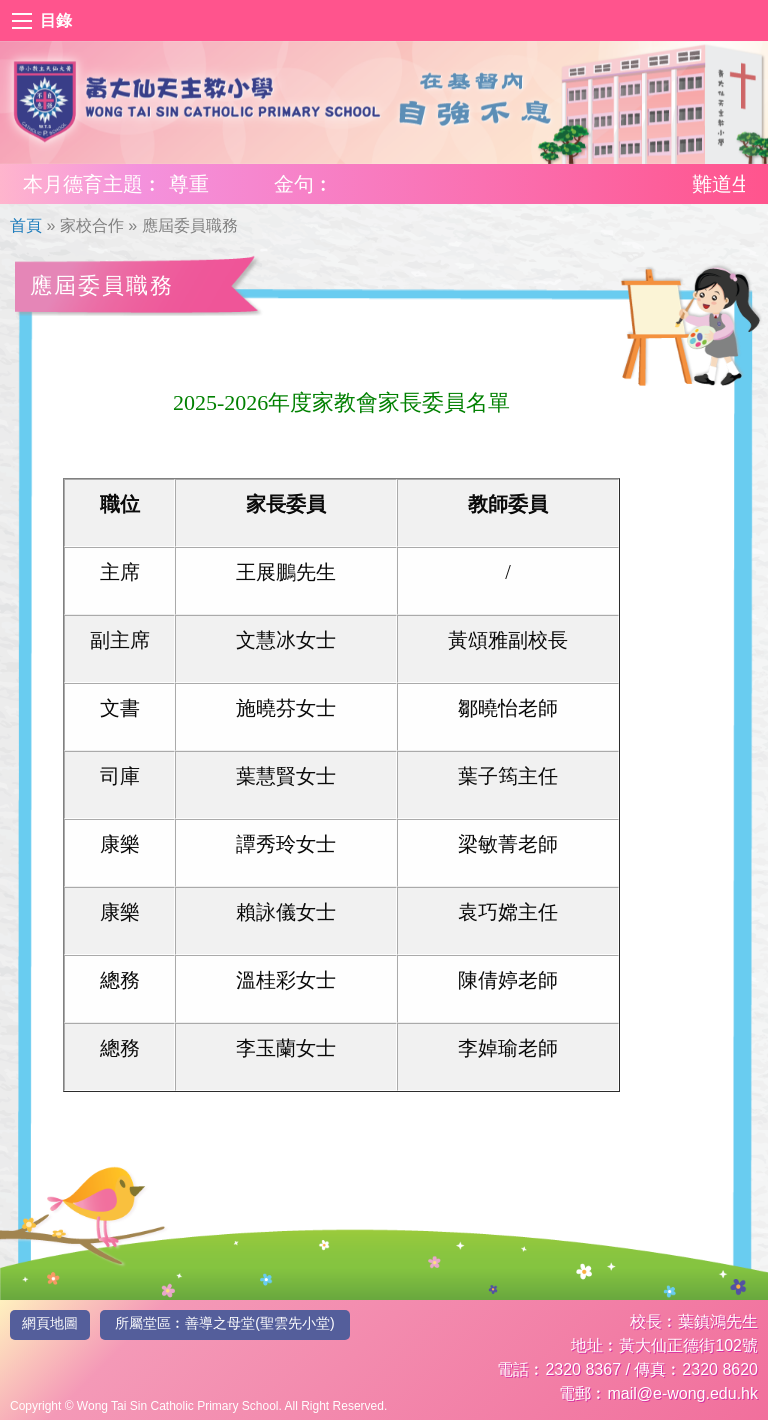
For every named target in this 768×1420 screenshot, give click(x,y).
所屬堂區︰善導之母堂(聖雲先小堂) (224, 1323)
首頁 (26, 225)
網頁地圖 (50, 1323)
